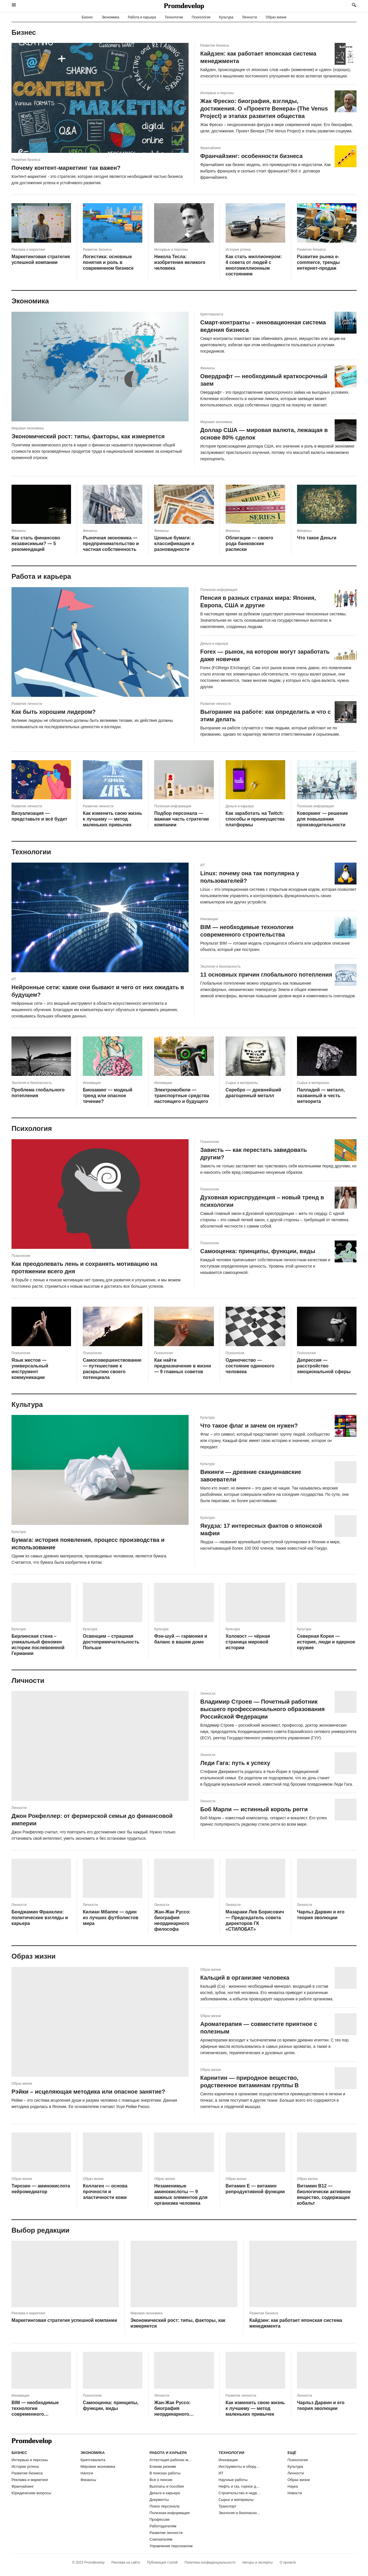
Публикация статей (162, 2562)
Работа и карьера (142, 17)
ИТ (220, 2473)
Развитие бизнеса (27, 2473)
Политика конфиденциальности (210, 2562)
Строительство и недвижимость (240, 2493)
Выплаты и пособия (167, 2486)
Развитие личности (166, 2533)
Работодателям (163, 2526)
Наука (293, 2486)
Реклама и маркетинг (30, 2480)
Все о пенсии (161, 2480)
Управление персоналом (171, 2546)
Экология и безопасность (240, 2513)
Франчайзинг (23, 2486)
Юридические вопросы (31, 2493)
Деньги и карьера (165, 2493)
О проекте (288, 2562)
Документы (159, 2499)
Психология (201, 17)
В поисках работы (165, 2473)
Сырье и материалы (236, 2499)
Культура (226, 17)
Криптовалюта (92, 2460)
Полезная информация (169, 2513)
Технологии (174, 17)
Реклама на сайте (126, 2562)
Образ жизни (276, 17)
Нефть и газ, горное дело (240, 2486)
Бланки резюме (163, 2466)
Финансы (88, 2480)
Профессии (159, 2519)
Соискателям (161, 2539)
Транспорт (227, 2506)
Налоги (86, 2473)
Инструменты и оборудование (240, 2466)
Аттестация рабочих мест (171, 2460)
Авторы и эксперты (257, 2562)
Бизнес (87, 17)
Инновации (228, 2460)
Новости (295, 2493)
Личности (249, 17)
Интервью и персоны (30, 2460)
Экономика (110, 17)
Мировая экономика (97, 2466)
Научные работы (233, 2480)
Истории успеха (25, 2466)
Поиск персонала (164, 2506)
